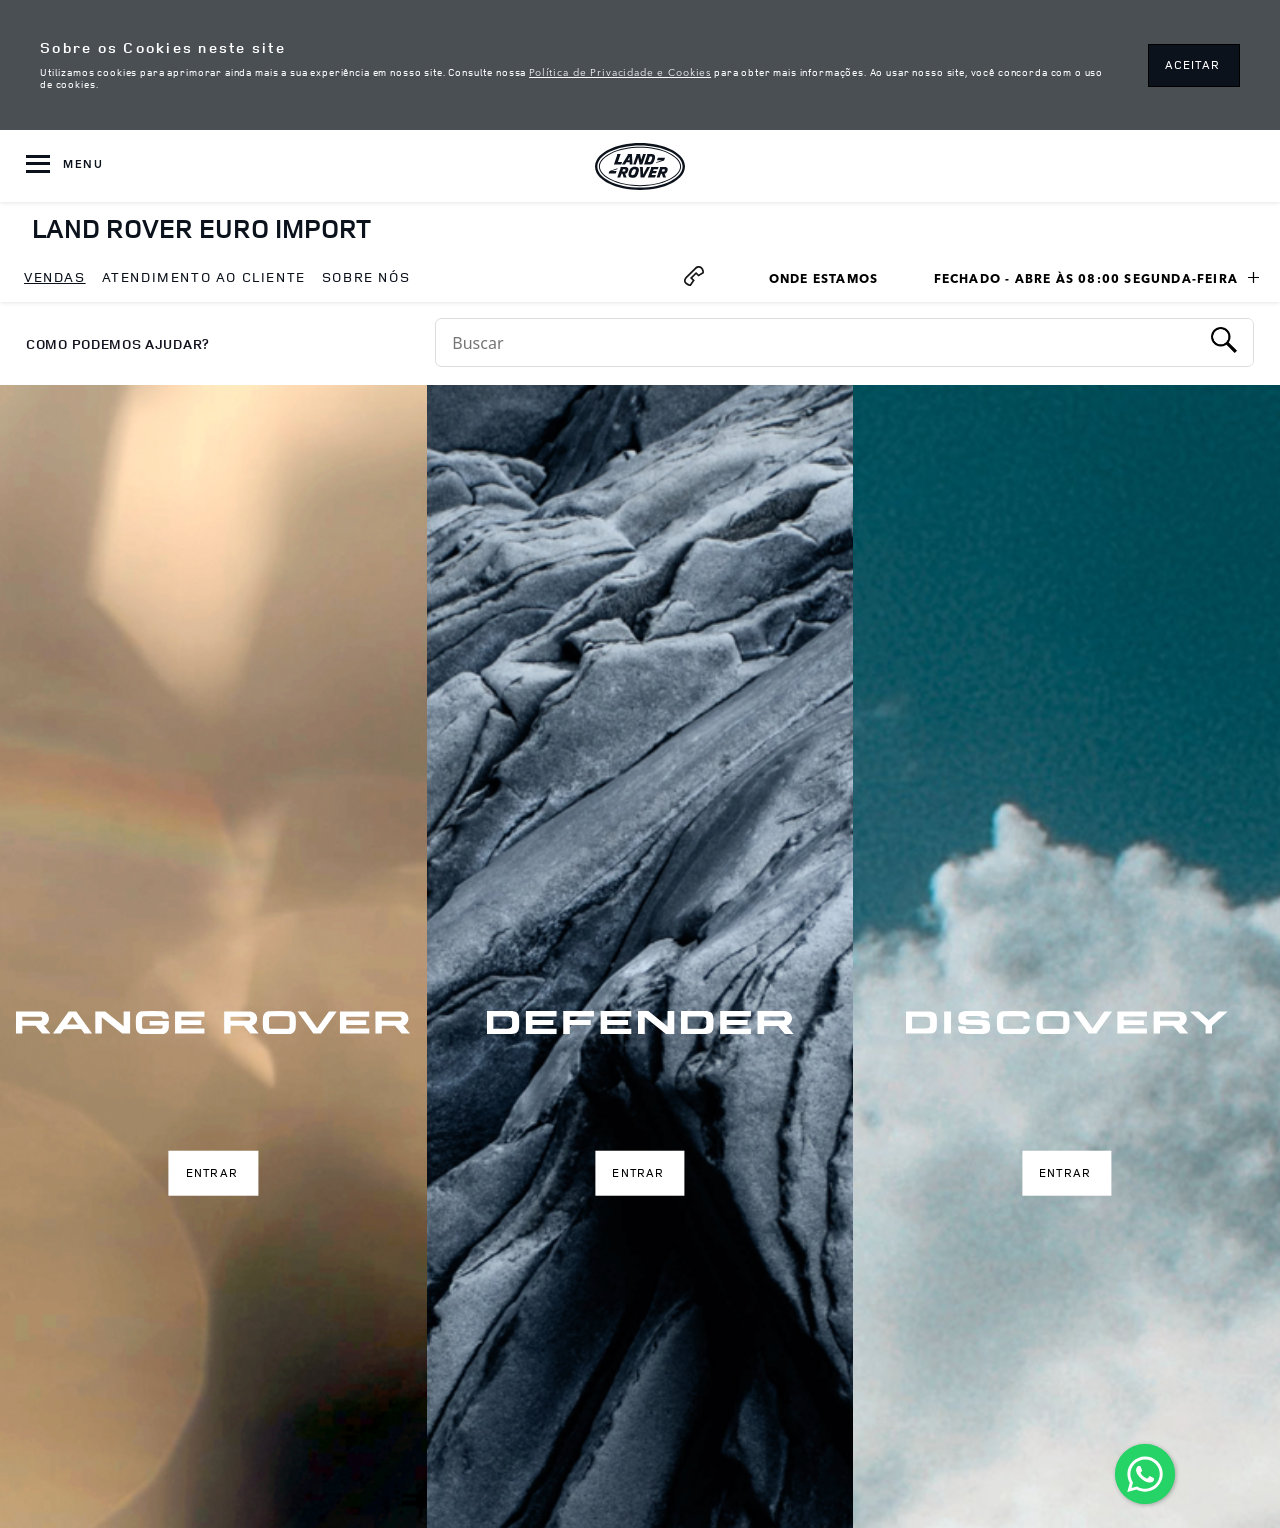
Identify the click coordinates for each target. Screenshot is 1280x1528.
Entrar (212, 1172)
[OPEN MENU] (64, 166)
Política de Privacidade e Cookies (620, 71)
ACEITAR (1192, 64)
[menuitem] (55, 278)
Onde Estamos (833, 281)
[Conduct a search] (817, 342)
